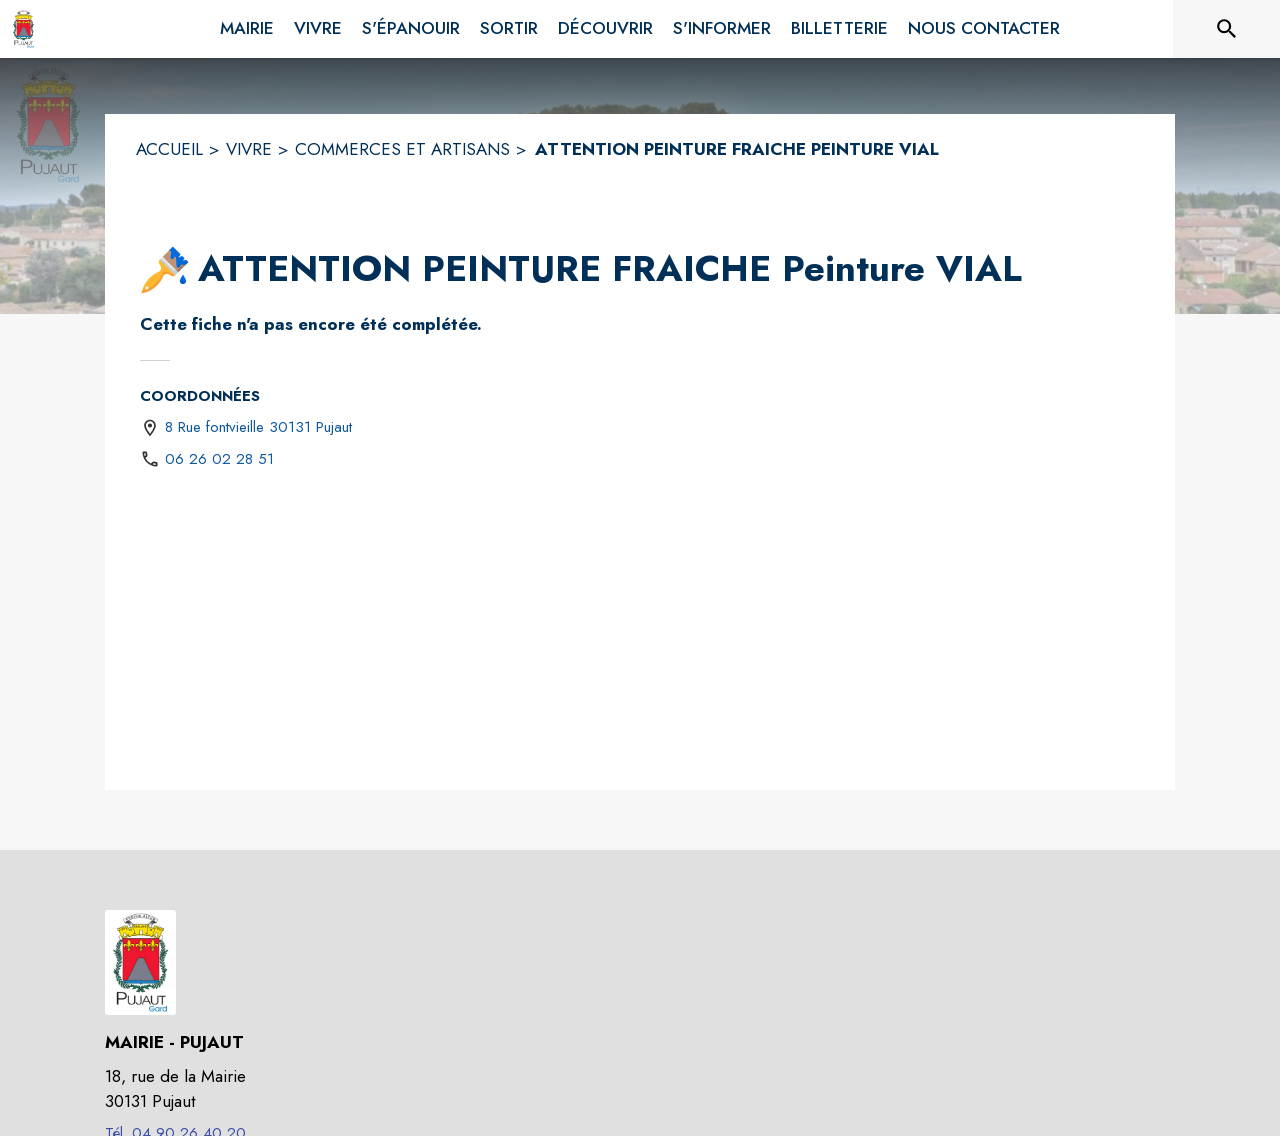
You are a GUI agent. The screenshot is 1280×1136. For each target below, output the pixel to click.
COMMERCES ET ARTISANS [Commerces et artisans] (402, 149)
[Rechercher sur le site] (1227, 29)
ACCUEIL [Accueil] (169, 149)
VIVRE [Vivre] (249, 149)
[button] (165, 270)
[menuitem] (247, 25)
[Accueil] (23, 29)
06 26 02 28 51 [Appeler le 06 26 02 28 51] (219, 459)
